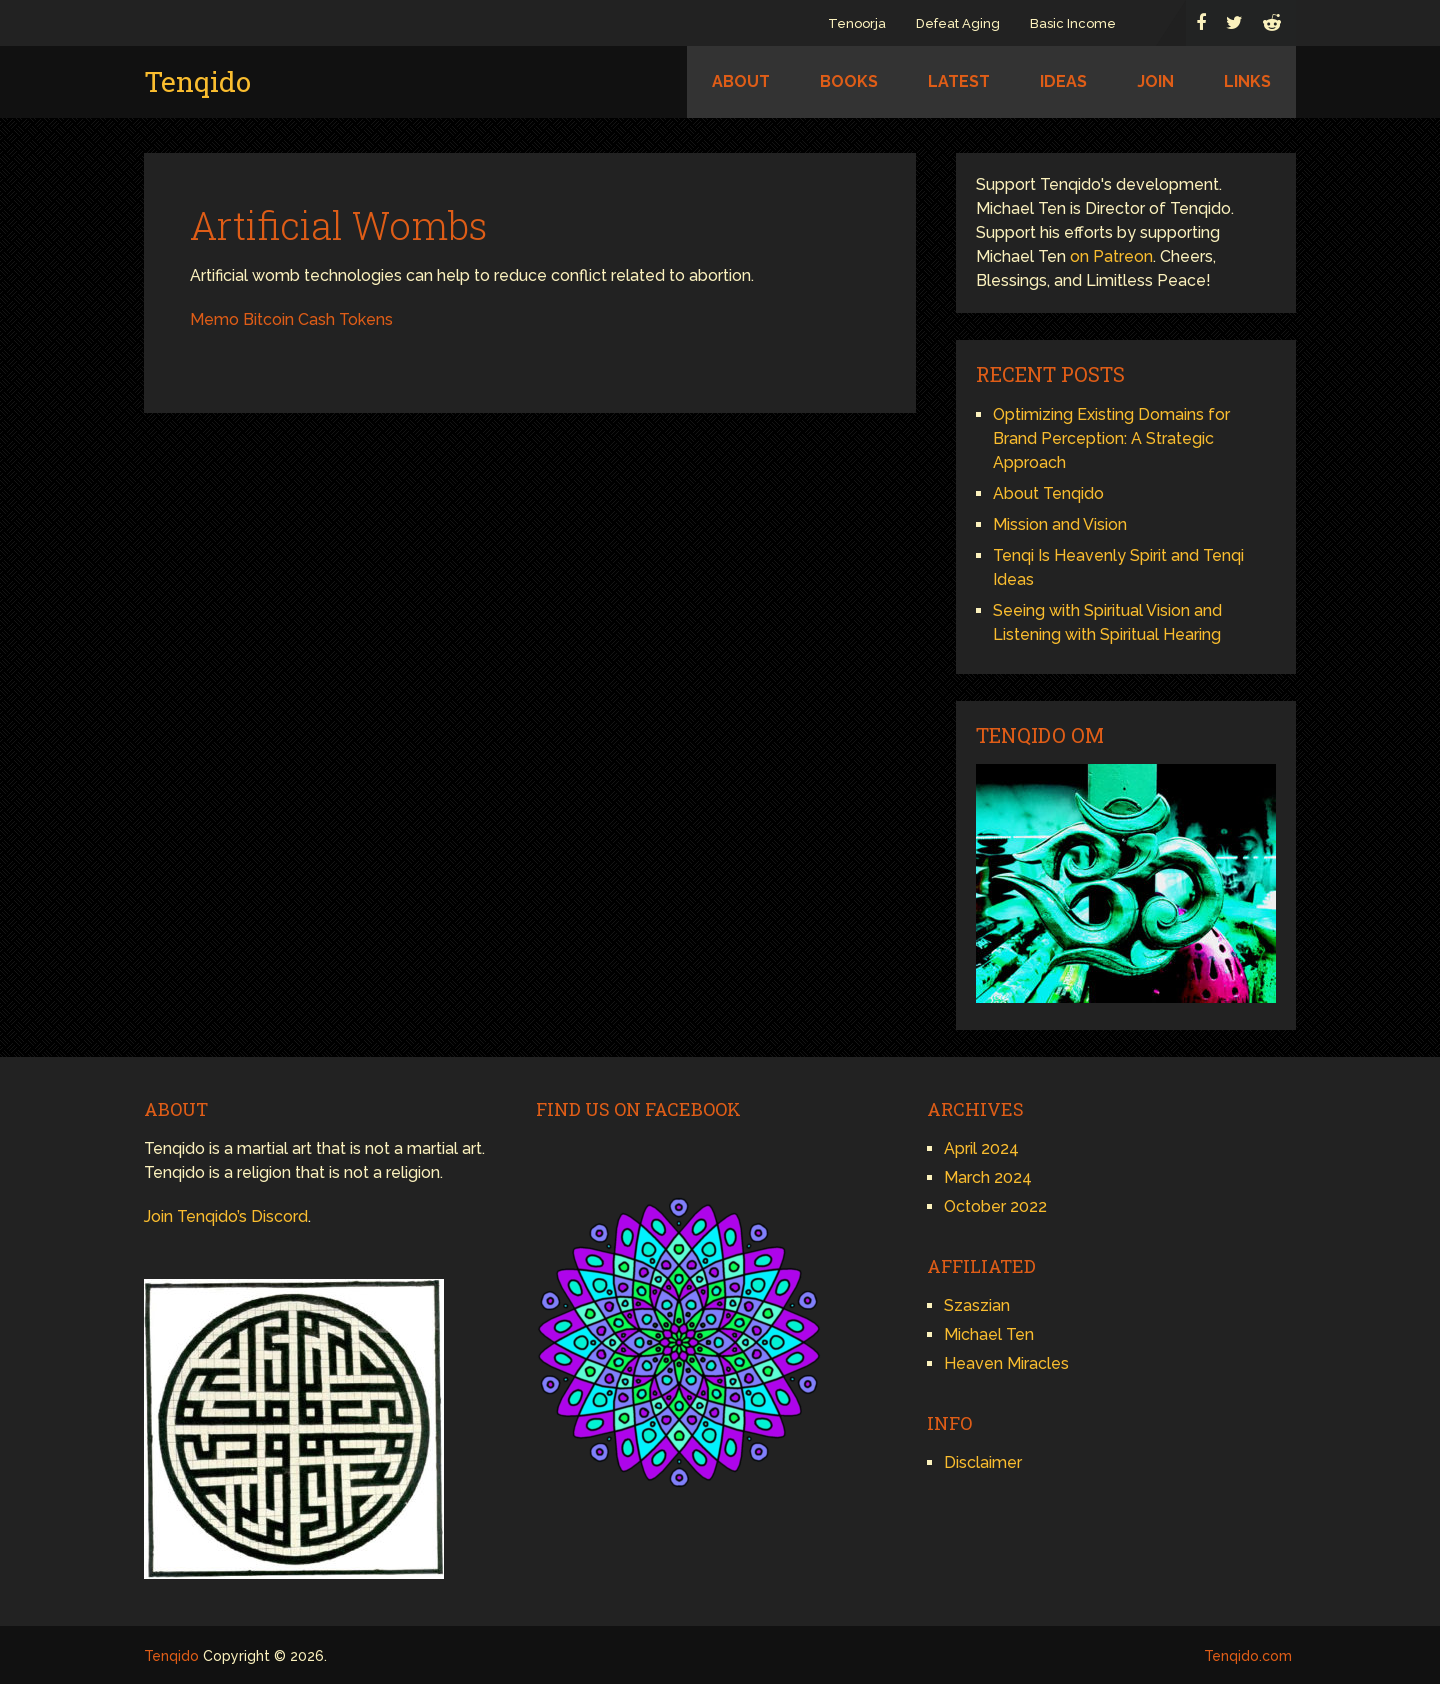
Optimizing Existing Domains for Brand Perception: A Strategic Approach (1111, 438)
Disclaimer (983, 1462)
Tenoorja (857, 23)
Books (849, 81)
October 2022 (995, 1206)
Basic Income (1073, 23)
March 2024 (988, 1177)
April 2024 (981, 1148)
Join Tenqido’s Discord (226, 1216)
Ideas (1063, 81)
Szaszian (977, 1305)
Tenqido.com (1248, 1656)
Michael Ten (989, 1334)
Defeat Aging (958, 23)
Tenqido (197, 82)
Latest (959, 81)
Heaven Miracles (1006, 1363)
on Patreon (1111, 256)
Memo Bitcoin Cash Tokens (291, 319)
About (741, 81)
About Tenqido (1048, 493)
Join (1155, 81)
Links (1247, 81)
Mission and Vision (1060, 524)
